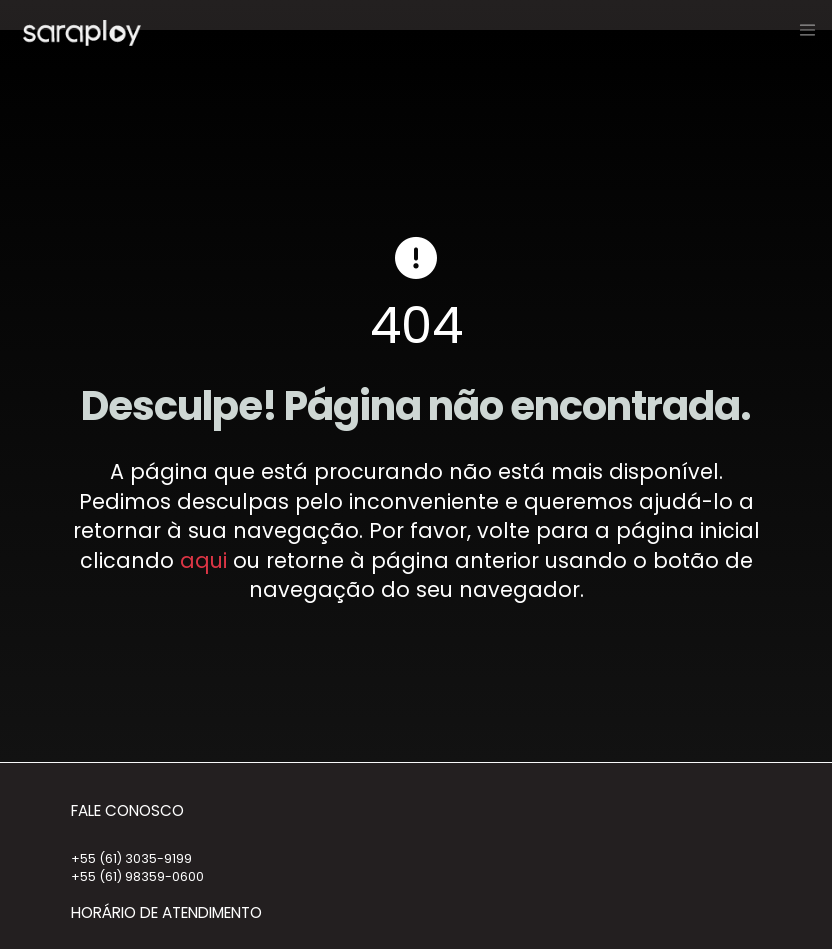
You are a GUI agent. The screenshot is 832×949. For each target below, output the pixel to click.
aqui (203, 560)
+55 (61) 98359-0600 (137, 876)
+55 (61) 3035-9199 (131, 858)
